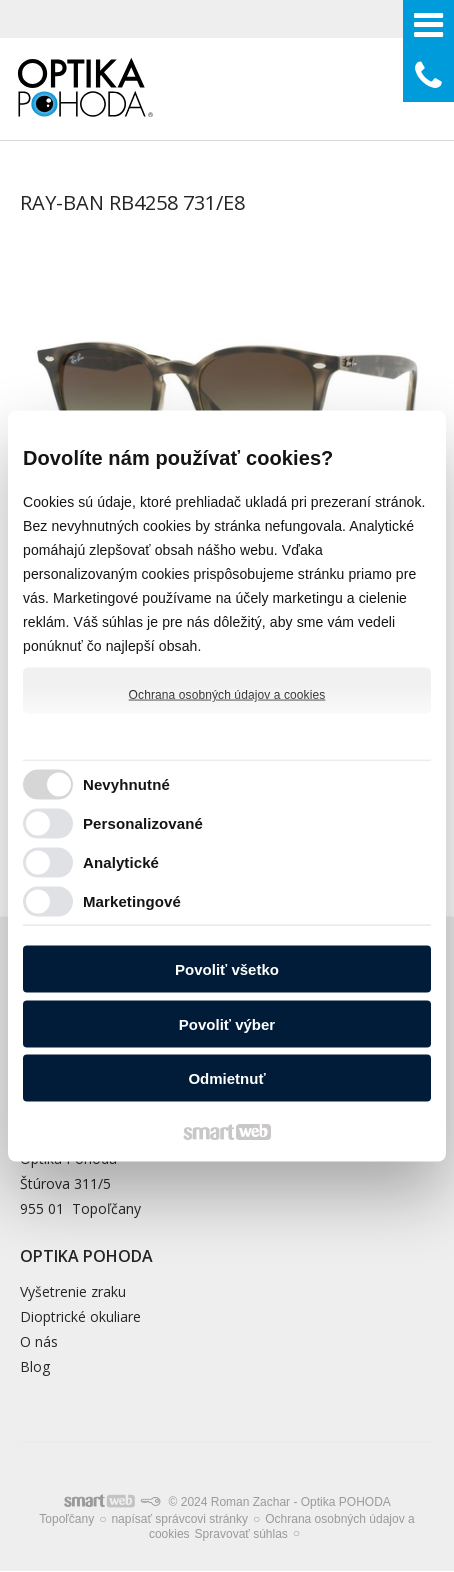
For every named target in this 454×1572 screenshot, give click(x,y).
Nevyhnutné (126, 783)
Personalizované (143, 822)
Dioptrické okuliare (80, 1316)
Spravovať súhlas (241, 1534)
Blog (35, 1366)
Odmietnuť (226, 1078)
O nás (39, 1341)
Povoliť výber (227, 1023)
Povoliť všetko (227, 969)
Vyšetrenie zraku (73, 1291)
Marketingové (132, 900)
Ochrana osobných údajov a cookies (227, 695)
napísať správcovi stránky (179, 1519)
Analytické (121, 861)
